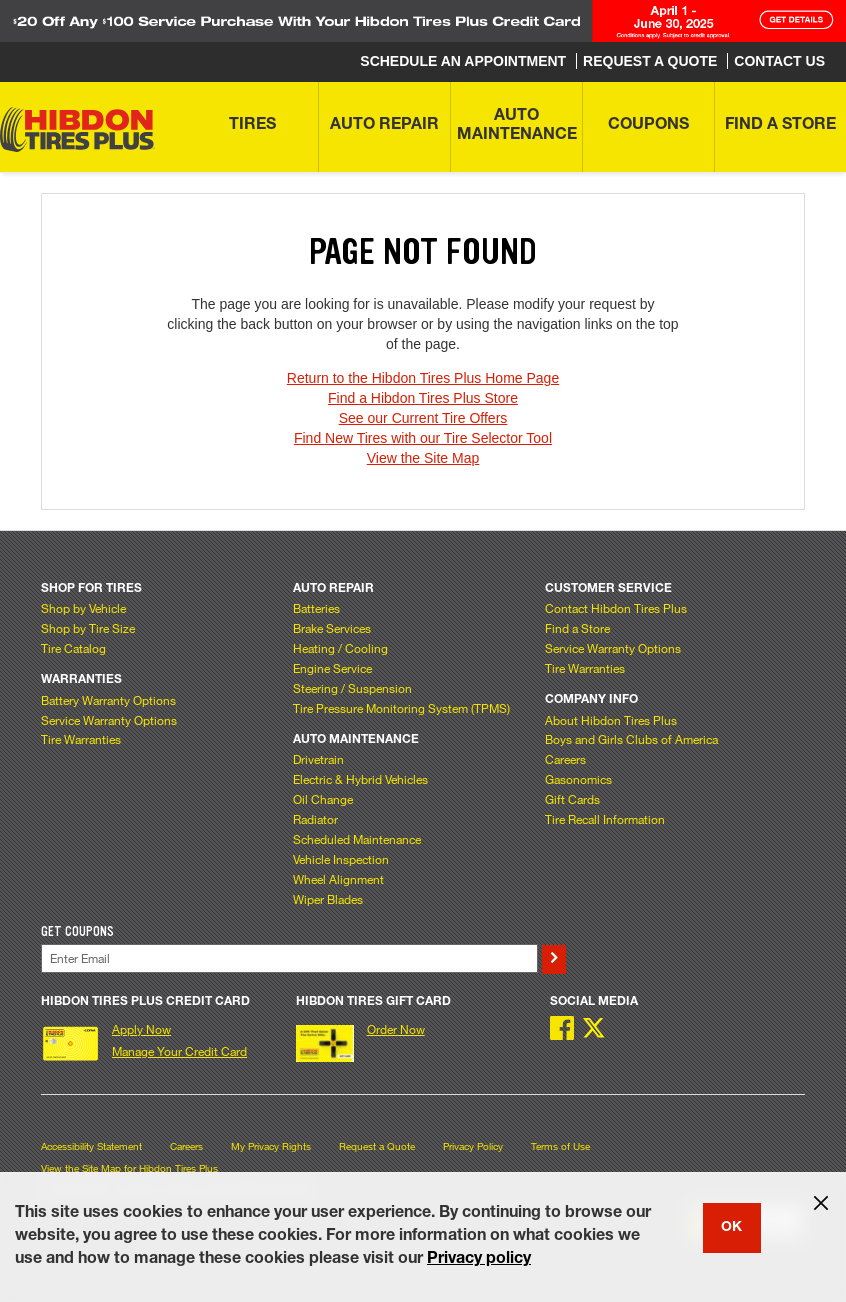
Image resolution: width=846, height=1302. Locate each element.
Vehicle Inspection (341, 859)
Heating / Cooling (340, 648)
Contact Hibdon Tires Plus (616, 608)
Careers (565, 759)
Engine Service (332, 668)
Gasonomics (578, 779)
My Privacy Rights (271, 1146)
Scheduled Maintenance (357, 839)
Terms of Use (560, 1146)
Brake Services (332, 628)
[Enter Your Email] (289, 958)
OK (731, 1228)
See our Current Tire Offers (423, 418)
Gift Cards (572, 799)
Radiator (315, 819)
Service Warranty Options (109, 720)
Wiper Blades (328, 899)
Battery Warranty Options (108, 700)
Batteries (316, 608)
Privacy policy (479, 1260)
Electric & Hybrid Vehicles (360, 779)
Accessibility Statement (91, 1146)
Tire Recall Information (605, 819)
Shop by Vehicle (83, 608)
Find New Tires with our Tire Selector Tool (423, 438)
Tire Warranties (81, 739)
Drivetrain (318, 759)
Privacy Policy (473, 1146)
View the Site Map (423, 458)
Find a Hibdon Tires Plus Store (423, 398)
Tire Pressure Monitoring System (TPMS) (401, 708)
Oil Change (323, 799)
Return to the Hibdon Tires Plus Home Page (423, 378)
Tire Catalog (73, 648)
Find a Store (577, 628)
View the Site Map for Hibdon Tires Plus (129, 1168)
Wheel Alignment (338, 879)
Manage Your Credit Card (179, 1051)
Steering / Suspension (352, 688)
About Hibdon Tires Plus (611, 720)
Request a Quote (377, 1146)
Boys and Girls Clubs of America (631, 739)
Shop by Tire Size (88, 628)
